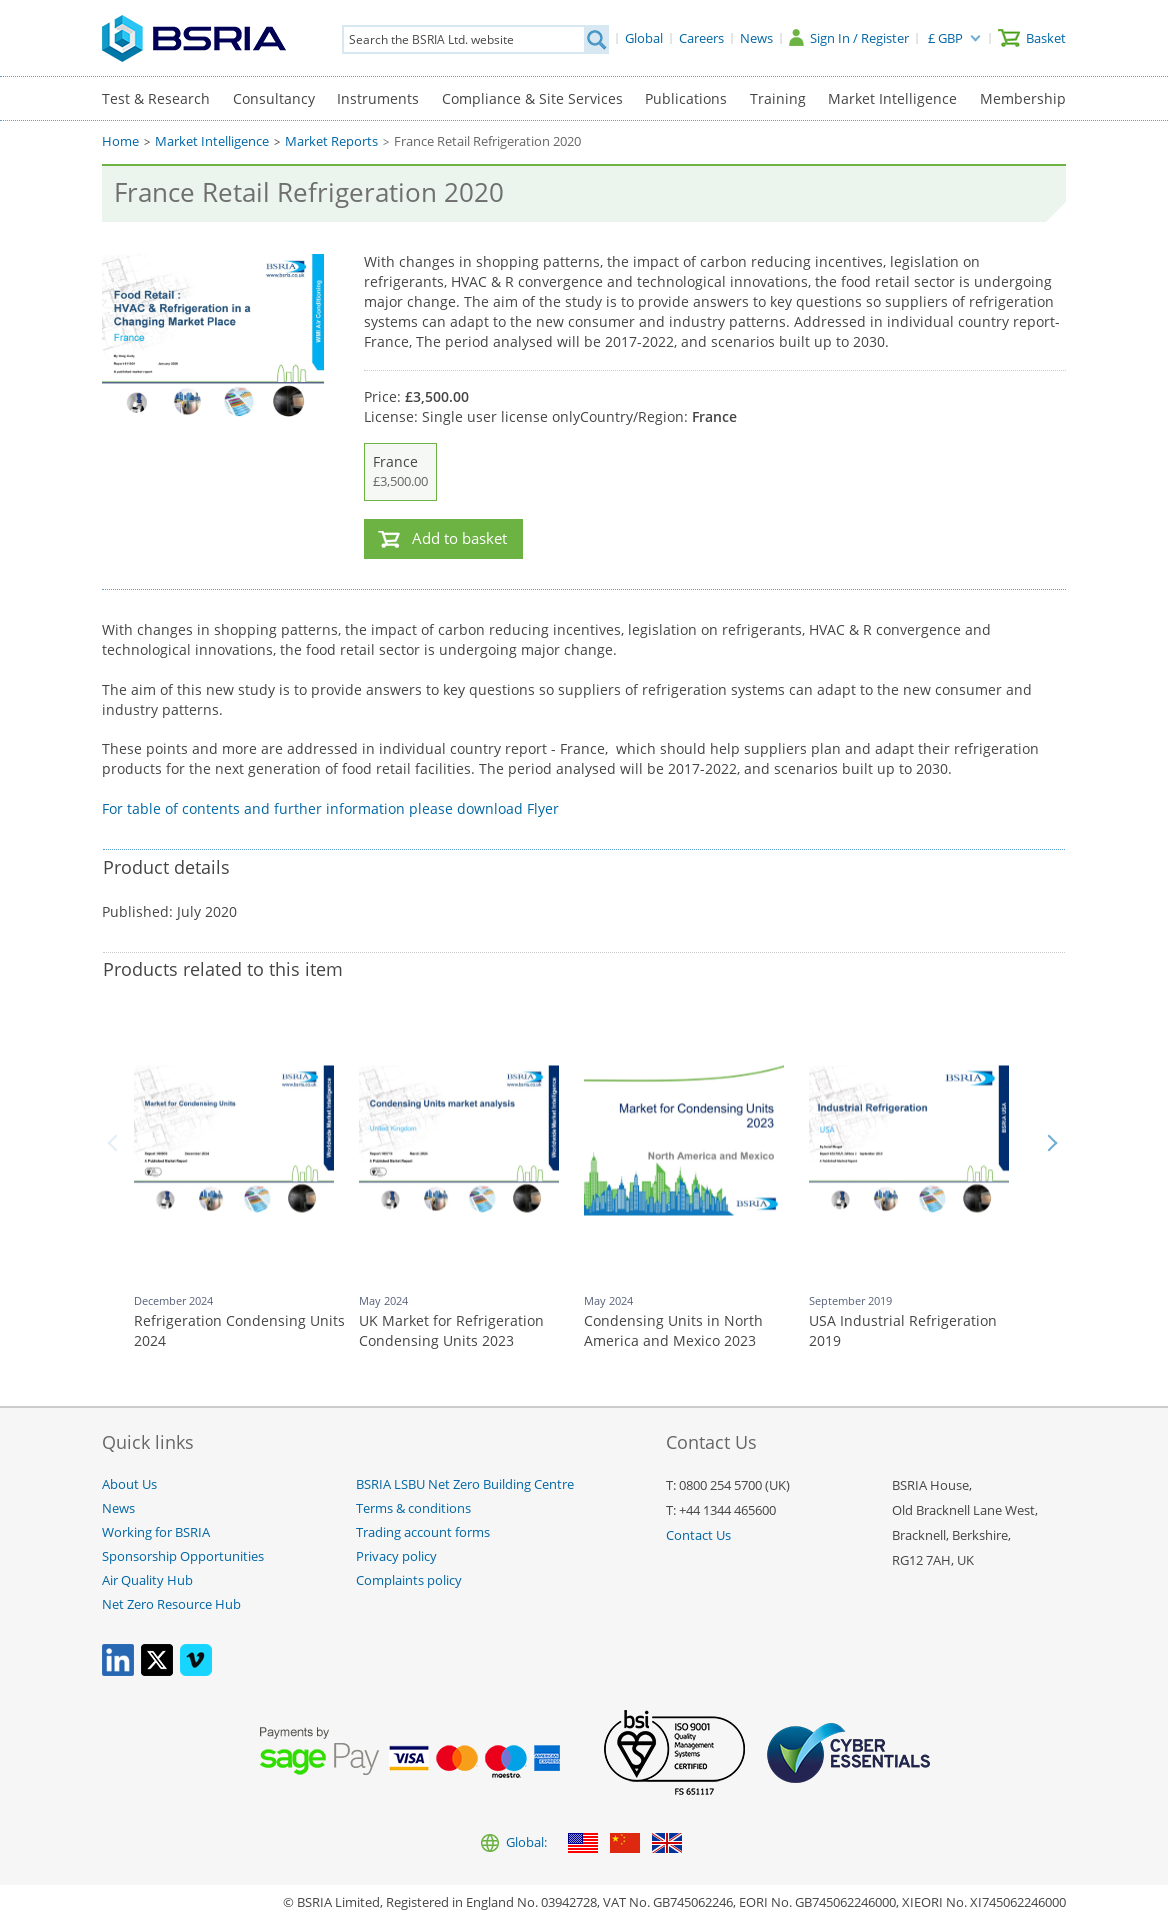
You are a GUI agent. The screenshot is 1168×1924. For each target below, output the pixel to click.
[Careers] (701, 38)
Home (120, 141)
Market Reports (331, 141)
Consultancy (274, 98)
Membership (1023, 98)
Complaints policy (409, 1580)
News (118, 1508)
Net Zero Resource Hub (171, 1604)
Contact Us (698, 1535)
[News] (756, 38)
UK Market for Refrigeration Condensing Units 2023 (451, 1330)
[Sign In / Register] (849, 38)
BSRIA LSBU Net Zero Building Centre (465, 1484)
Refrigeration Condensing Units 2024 (239, 1330)
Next (1052, 1143)
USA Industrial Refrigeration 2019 (903, 1330)
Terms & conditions (413, 1508)
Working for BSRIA (156, 1532)
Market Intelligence (892, 98)
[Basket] (1032, 38)
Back (116, 1143)
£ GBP (945, 38)
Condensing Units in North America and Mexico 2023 (673, 1330)
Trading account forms (423, 1532)
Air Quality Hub (147, 1580)
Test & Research (156, 98)
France (400, 472)
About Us (129, 1484)
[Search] (596, 39)
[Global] (644, 38)
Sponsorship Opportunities (183, 1556)
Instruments (378, 98)
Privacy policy (396, 1556)
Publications (686, 98)
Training (778, 98)
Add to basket (459, 538)
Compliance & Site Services (532, 98)
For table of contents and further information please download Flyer (330, 808)
